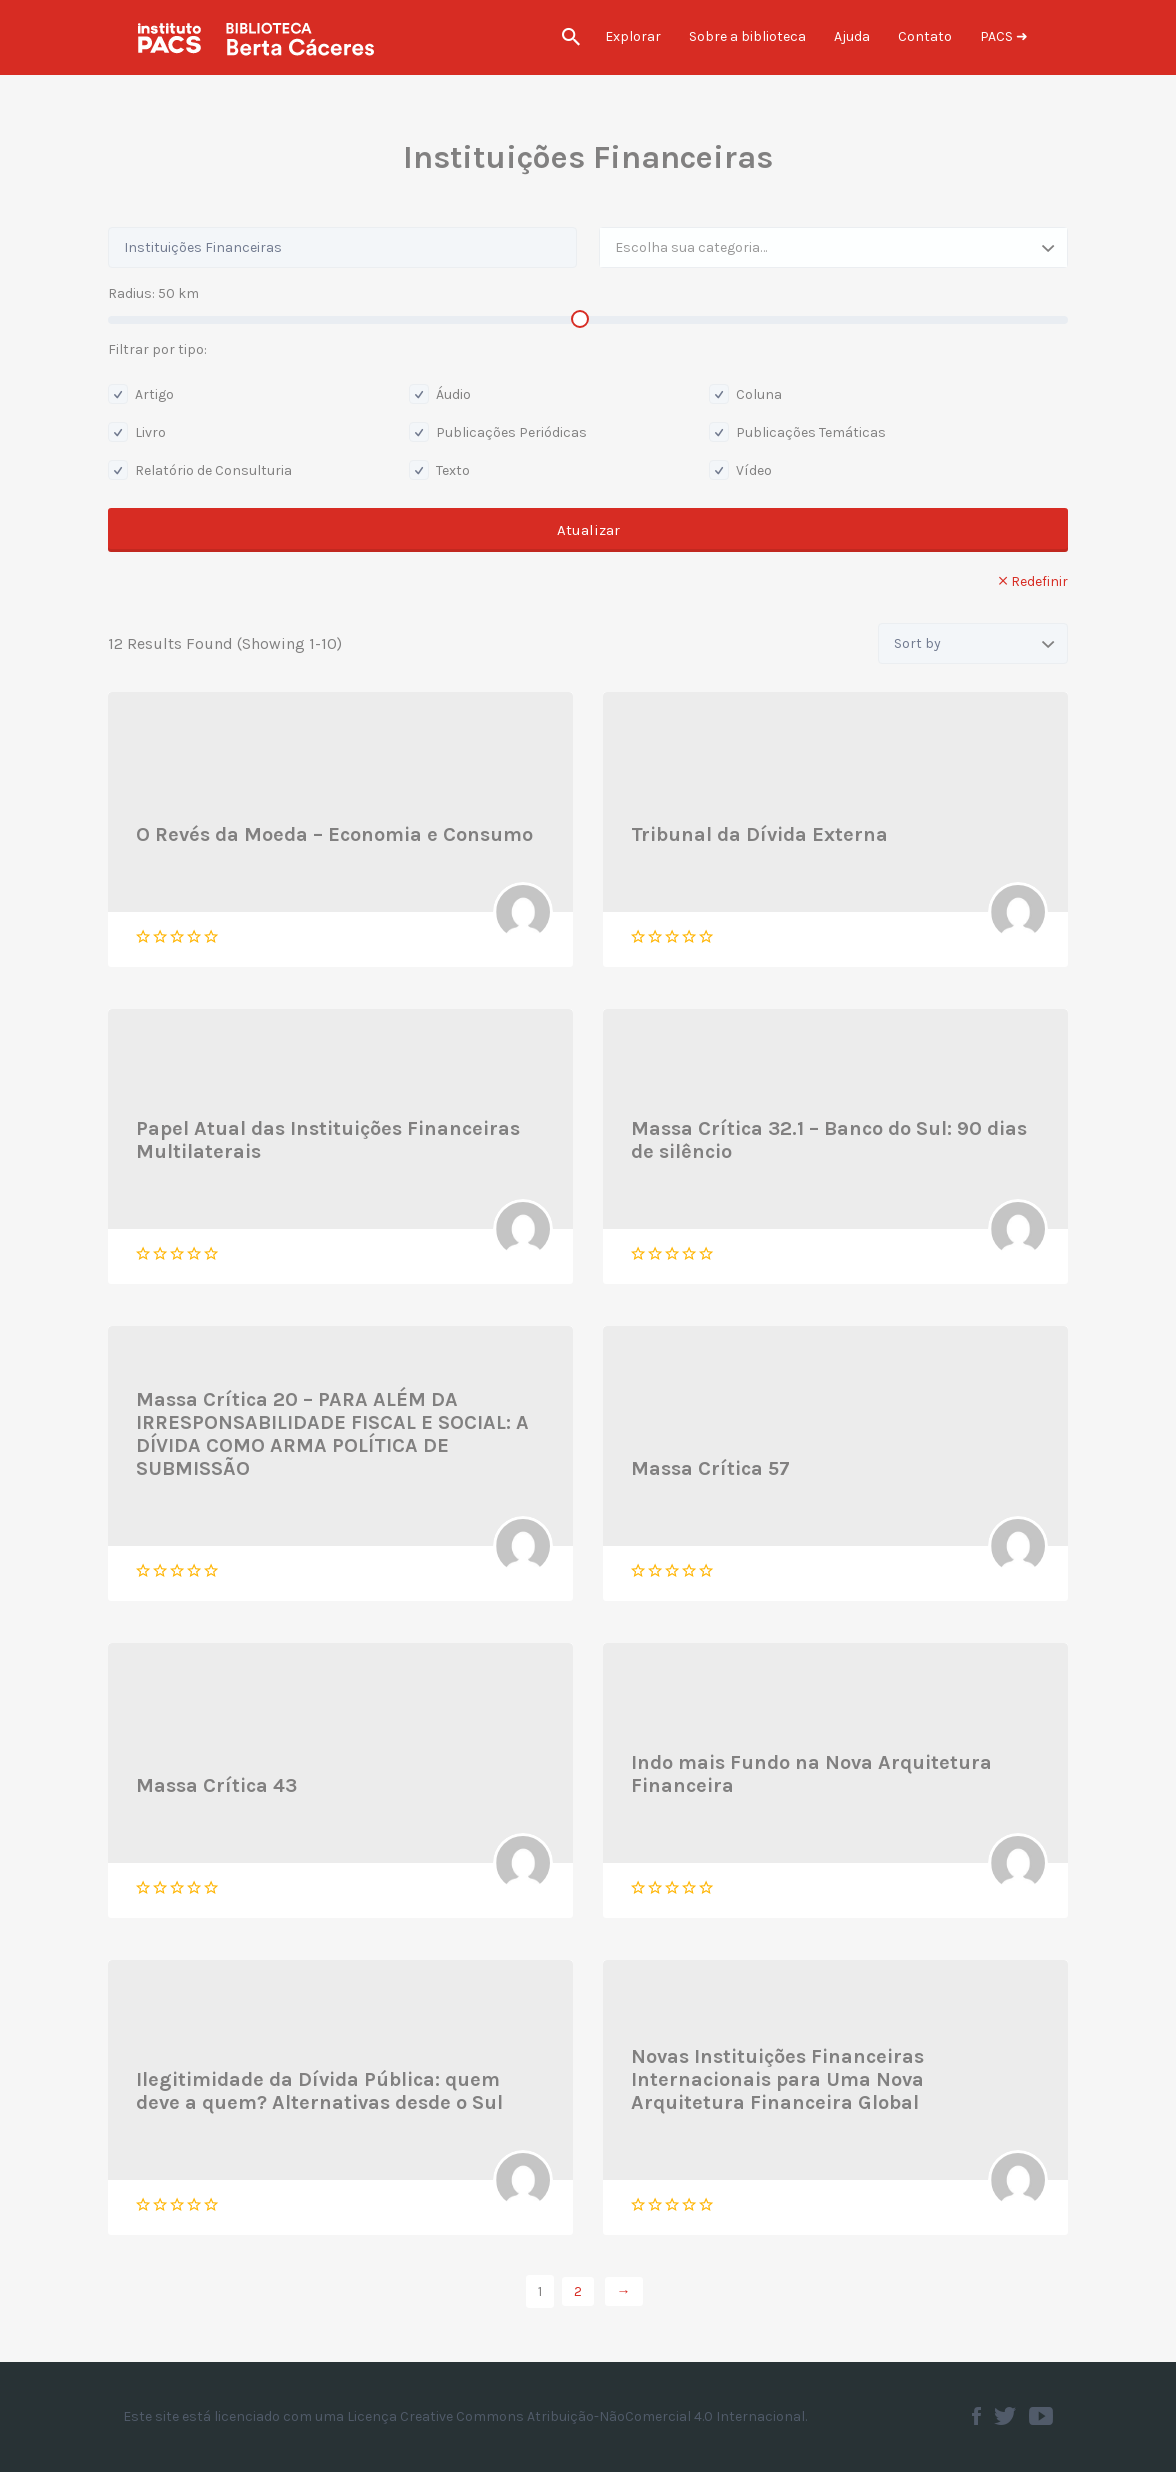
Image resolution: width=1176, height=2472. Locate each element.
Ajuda (852, 36)
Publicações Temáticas (797, 432)
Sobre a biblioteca (747, 36)
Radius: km (153, 293)
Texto (439, 470)
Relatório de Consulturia (200, 470)
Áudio (440, 394)
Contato (925, 36)
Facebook (976, 2416)
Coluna (745, 394)
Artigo (141, 394)
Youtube (1041, 2416)
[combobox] (833, 247)
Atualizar (588, 530)
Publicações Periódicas (498, 432)
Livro (137, 432)
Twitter (1005, 2416)
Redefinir (1039, 581)
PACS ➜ (1004, 36)
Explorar (633, 36)
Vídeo (740, 470)
